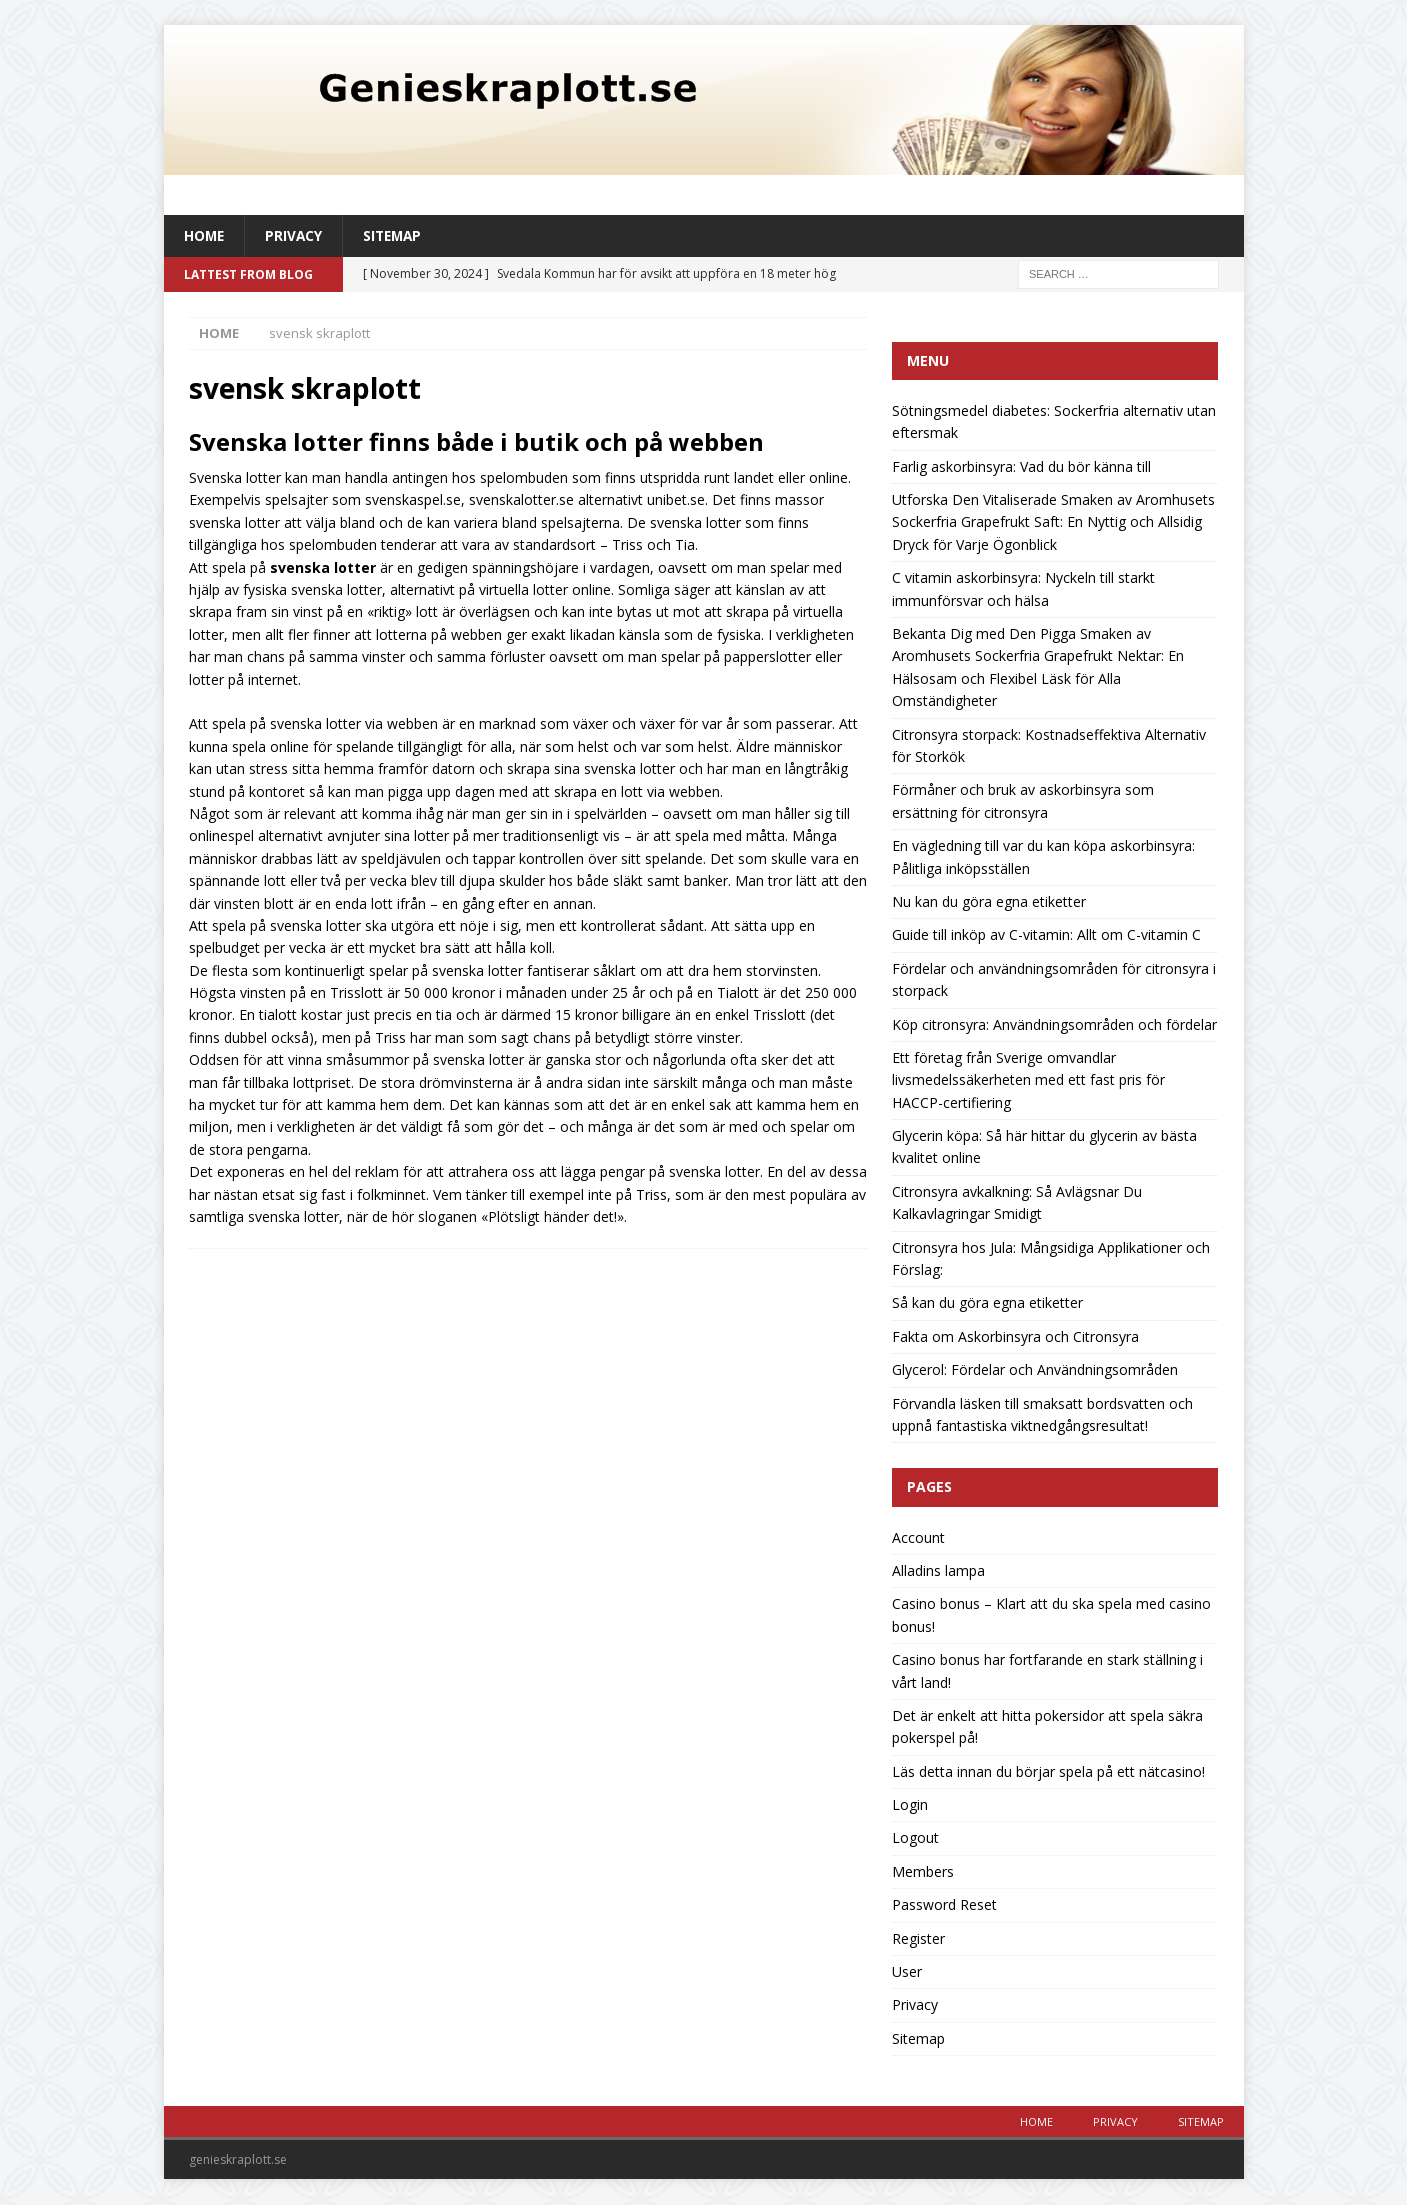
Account (918, 1537)
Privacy (296, 235)
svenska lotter (323, 567)
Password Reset (944, 1905)
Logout (915, 1838)
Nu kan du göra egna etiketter (989, 902)
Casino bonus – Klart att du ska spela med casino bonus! (1051, 1615)
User (907, 1972)
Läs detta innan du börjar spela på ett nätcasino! (1048, 1771)
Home (205, 235)
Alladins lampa (938, 1571)
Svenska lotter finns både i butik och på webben (476, 442)
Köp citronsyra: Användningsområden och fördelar (1054, 1024)
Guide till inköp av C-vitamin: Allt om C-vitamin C (1046, 935)
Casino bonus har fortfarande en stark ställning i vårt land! (1047, 1671)
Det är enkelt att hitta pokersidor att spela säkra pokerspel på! (1047, 1727)
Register (918, 1938)
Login (910, 1805)
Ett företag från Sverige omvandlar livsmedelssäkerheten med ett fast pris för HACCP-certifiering (1028, 1081)
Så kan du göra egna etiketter (987, 1303)
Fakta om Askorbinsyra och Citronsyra (1015, 1336)
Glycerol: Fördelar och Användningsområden (1035, 1370)
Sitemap (397, 235)
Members (923, 1872)
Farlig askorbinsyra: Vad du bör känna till (1021, 466)
